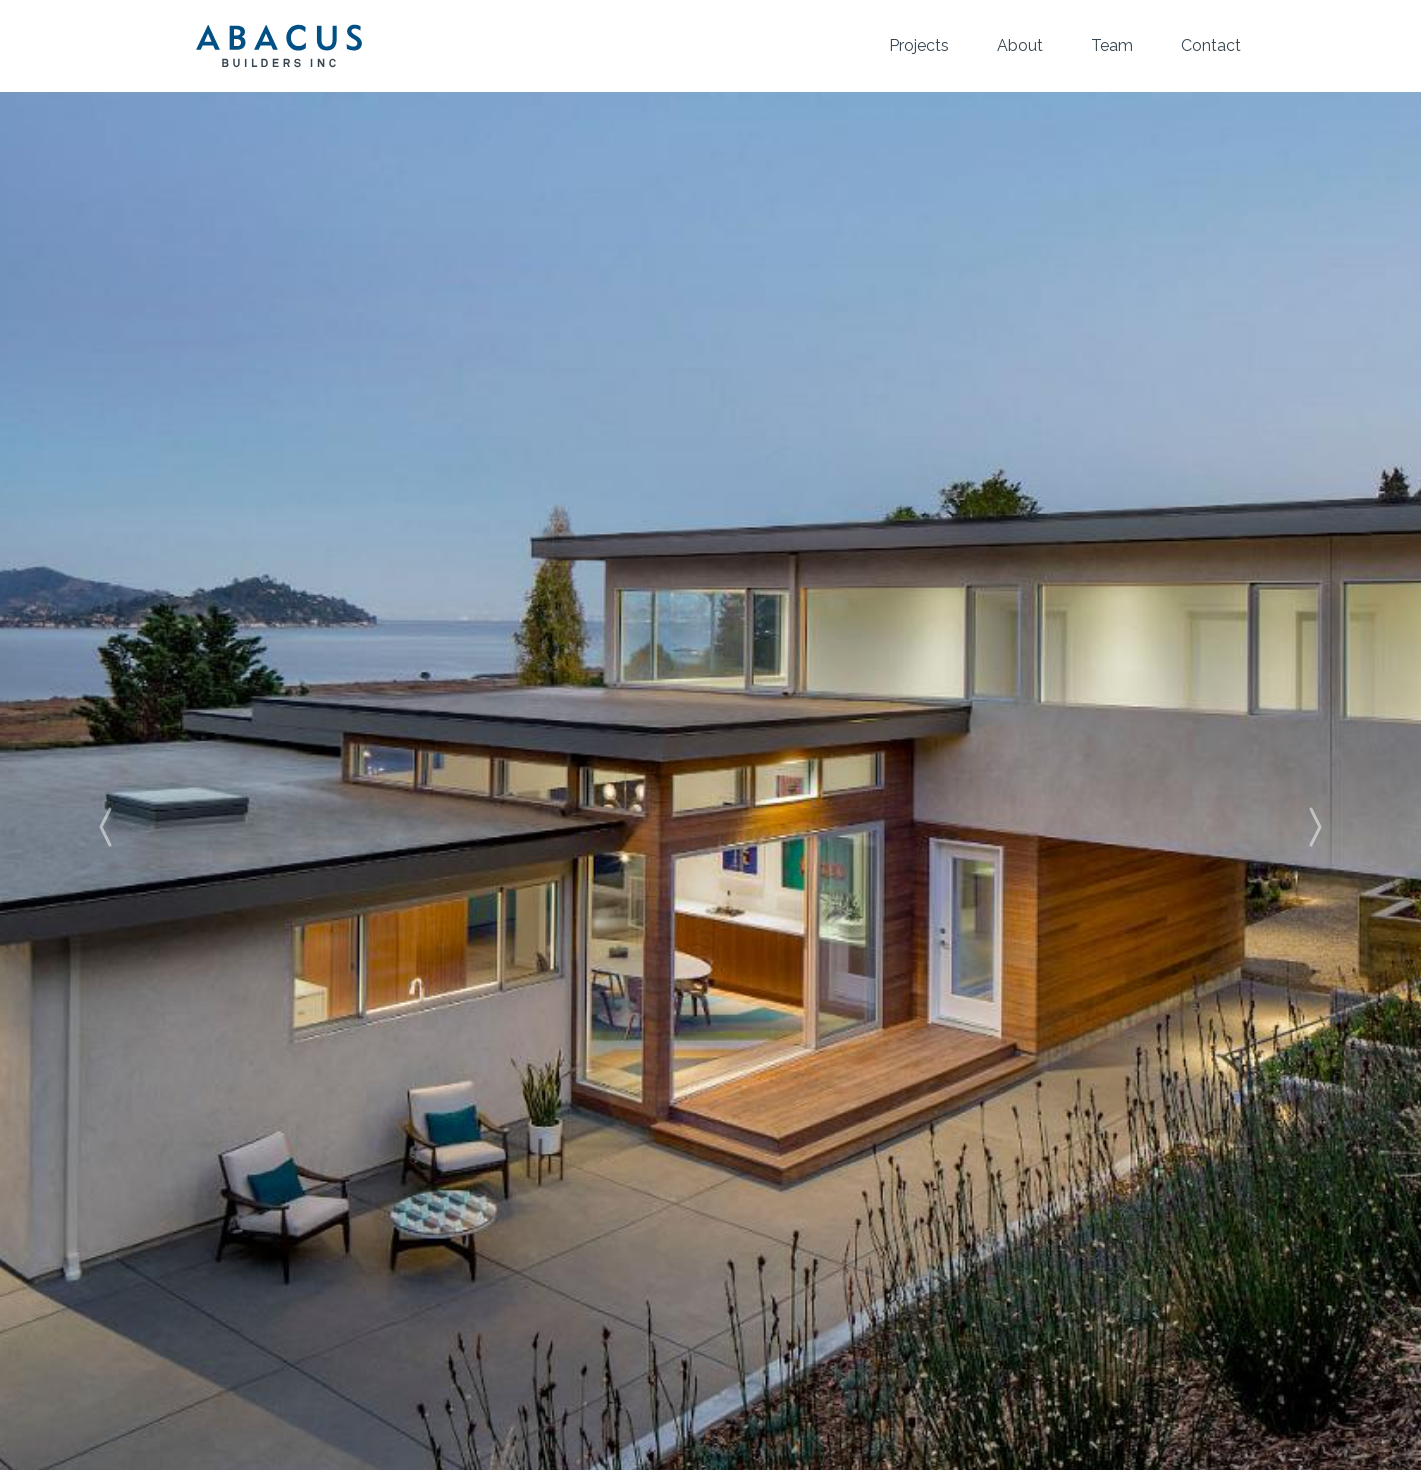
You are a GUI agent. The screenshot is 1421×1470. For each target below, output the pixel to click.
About (1020, 45)
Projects (919, 45)
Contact (1211, 45)
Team (1112, 45)
